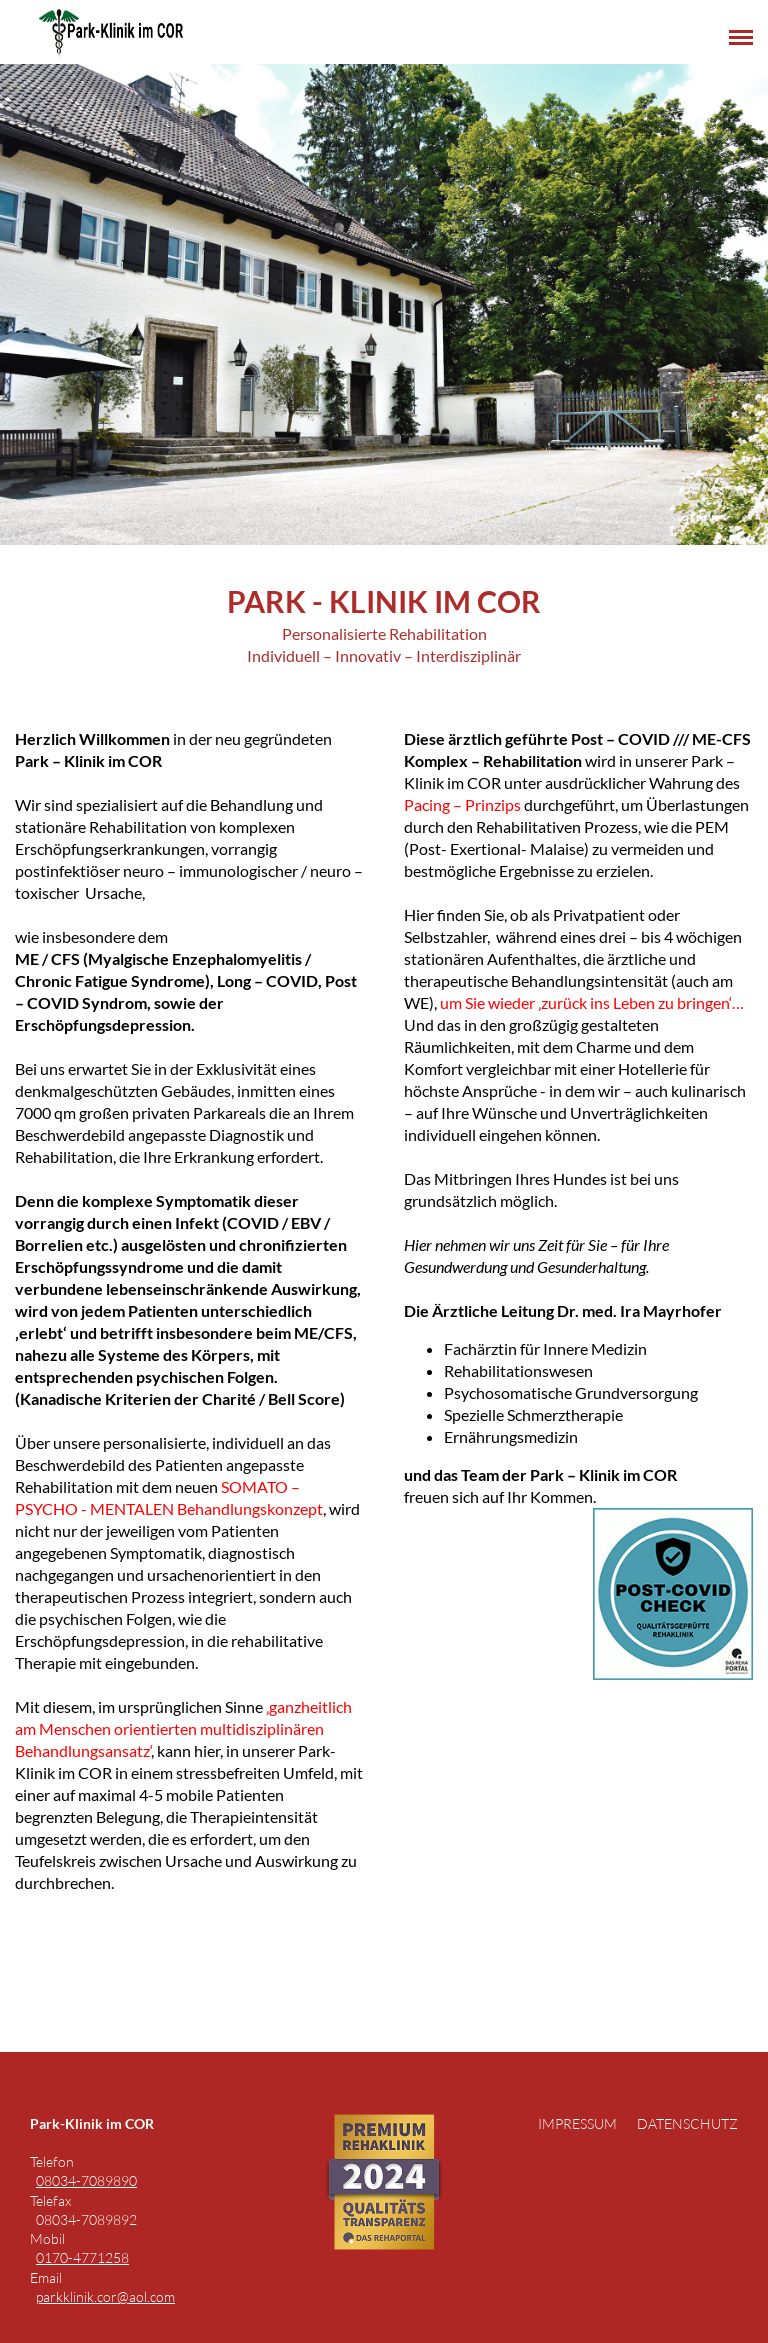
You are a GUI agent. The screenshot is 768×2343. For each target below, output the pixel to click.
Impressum (577, 2123)
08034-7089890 (86, 2180)
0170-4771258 (82, 2257)
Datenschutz (687, 2123)
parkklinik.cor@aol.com (105, 2296)
